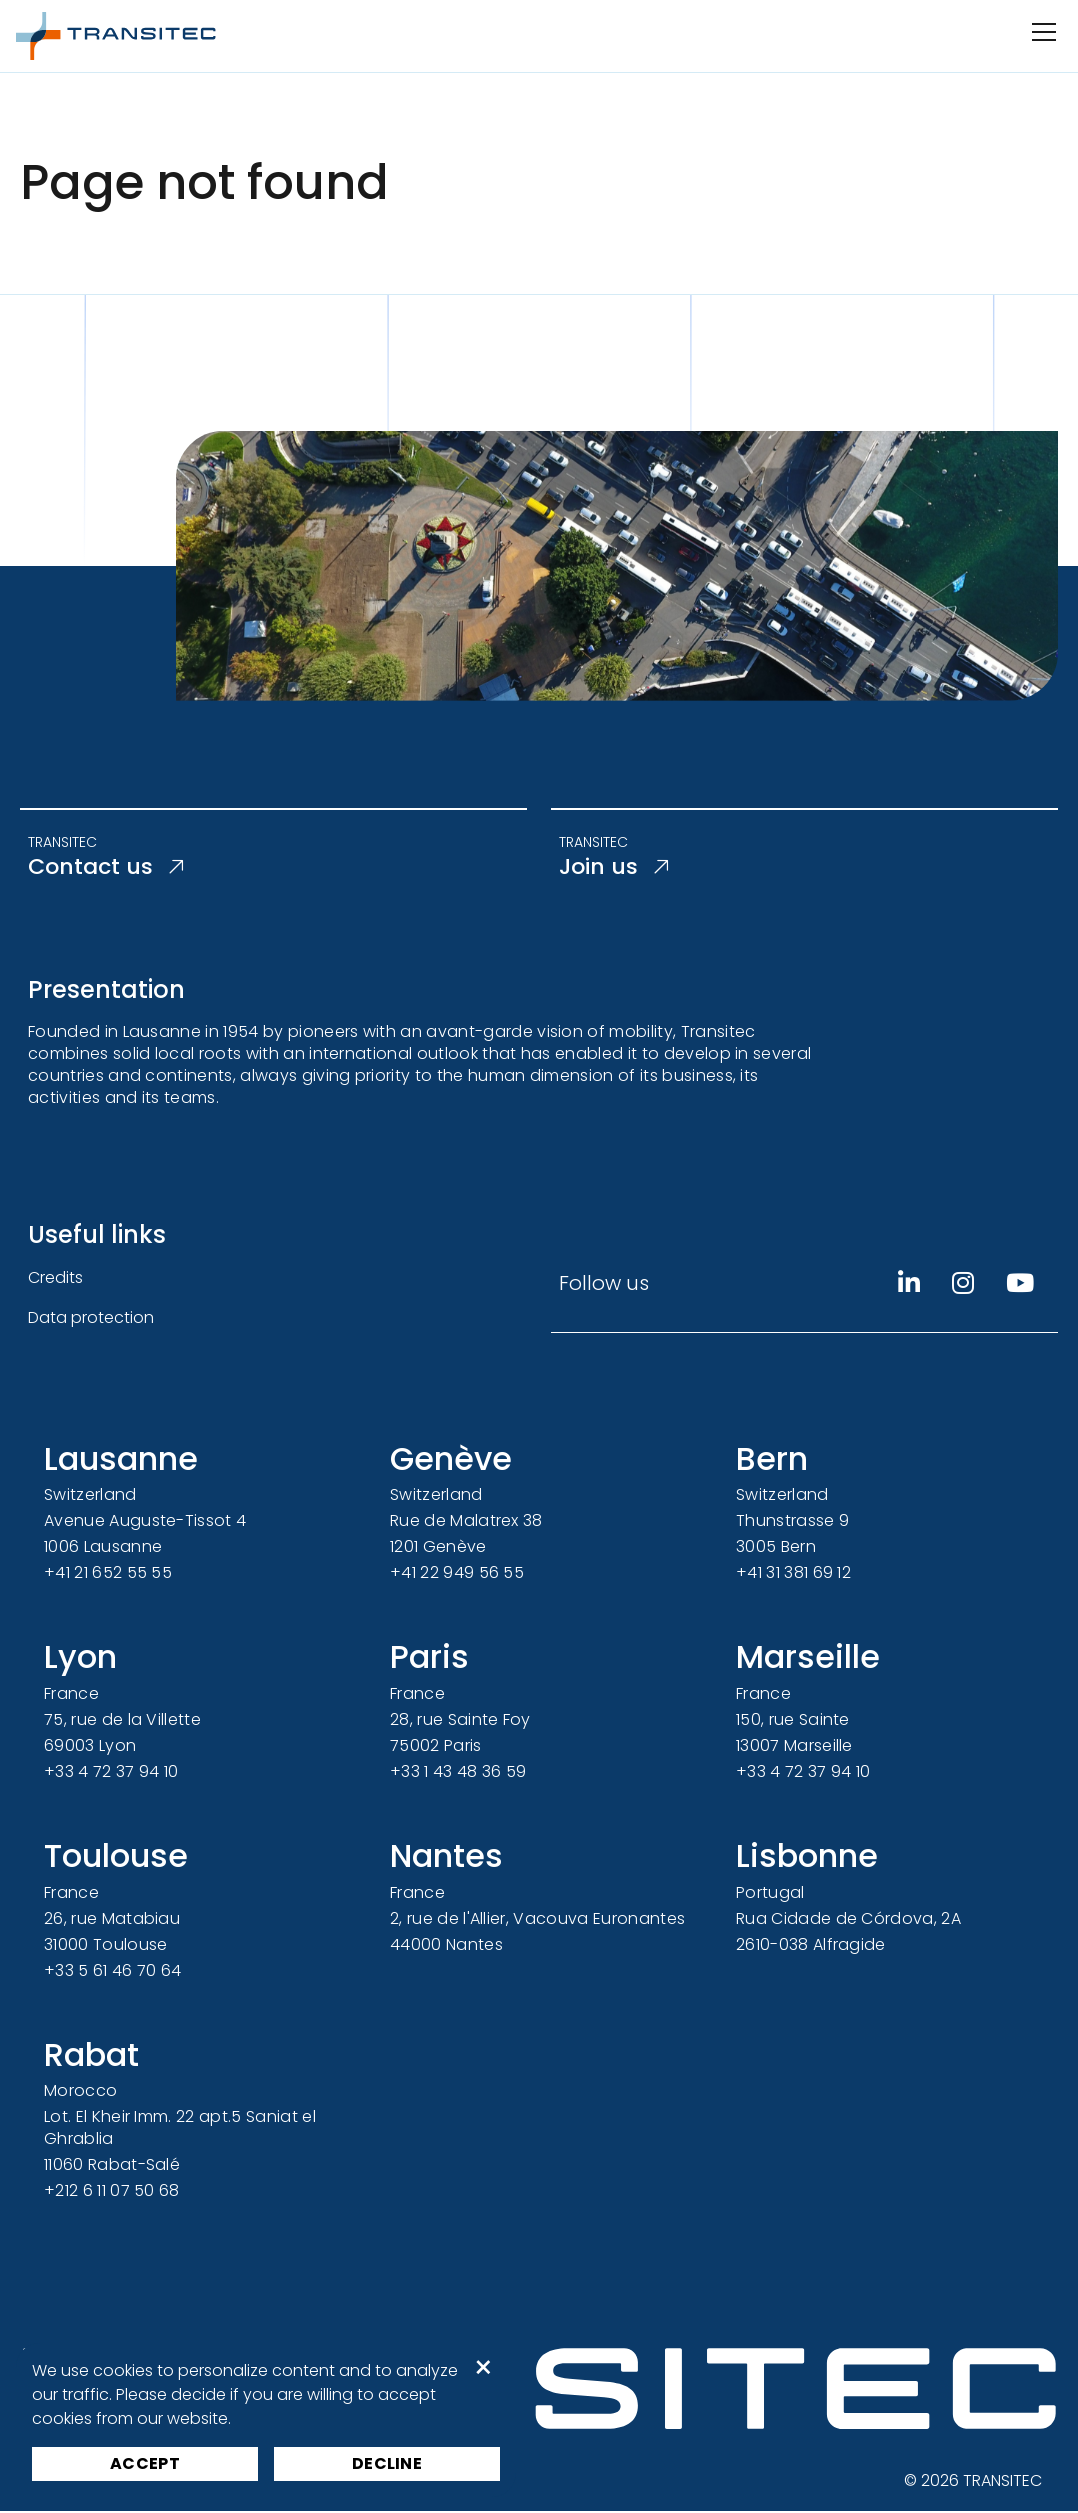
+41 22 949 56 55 (457, 1575)
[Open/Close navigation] (1042, 32)
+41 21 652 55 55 (108, 1575)
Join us (617, 868)
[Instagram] (963, 1285)
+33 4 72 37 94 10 (111, 1773)
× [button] (483, 2368)
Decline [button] (387, 2463)
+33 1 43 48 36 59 (458, 1773)
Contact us (112, 868)
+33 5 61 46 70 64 (112, 1972)
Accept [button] (145, 2463)
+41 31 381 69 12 (793, 1575)
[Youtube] (1020, 1285)
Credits (55, 1279)
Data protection (91, 1319)
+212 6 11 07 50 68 (112, 2193)
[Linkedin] (909, 1285)
